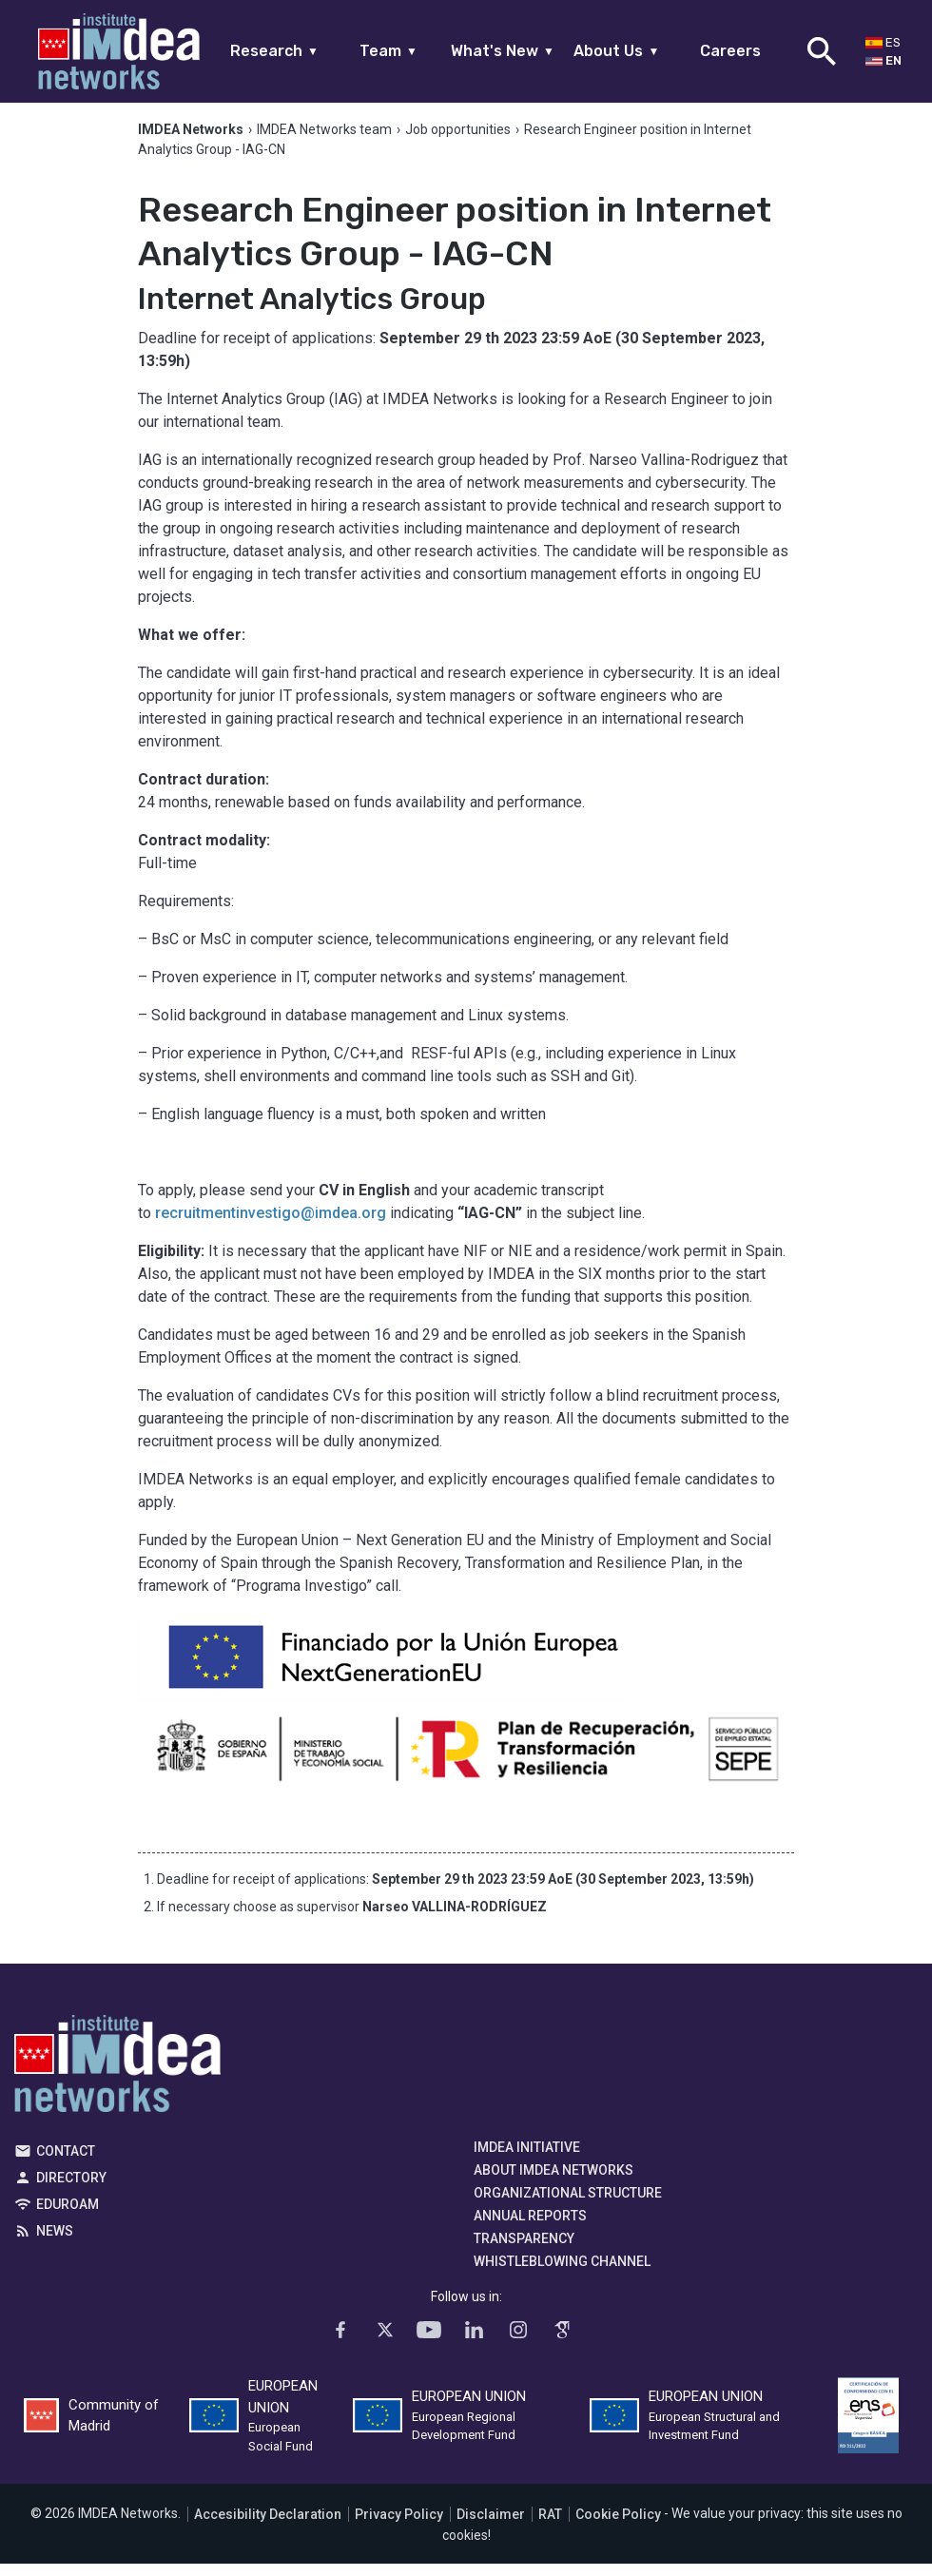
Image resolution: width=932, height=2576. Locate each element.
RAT (550, 2525)
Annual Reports (530, 2228)
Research (274, 51)
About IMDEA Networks (553, 2182)
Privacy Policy (399, 2525)
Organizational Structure (568, 2205)
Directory (71, 2190)
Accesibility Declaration (267, 2525)
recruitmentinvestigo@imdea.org (270, 1225)
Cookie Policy (618, 2525)
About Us (616, 51)
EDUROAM (67, 2216)
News (54, 2243)
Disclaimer (490, 2525)
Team (388, 51)
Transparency (524, 2250)
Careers (730, 51)
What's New (502, 51)
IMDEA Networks (117, 2080)
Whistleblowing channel (562, 2273)
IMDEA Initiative (527, 2159)
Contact (65, 2163)
